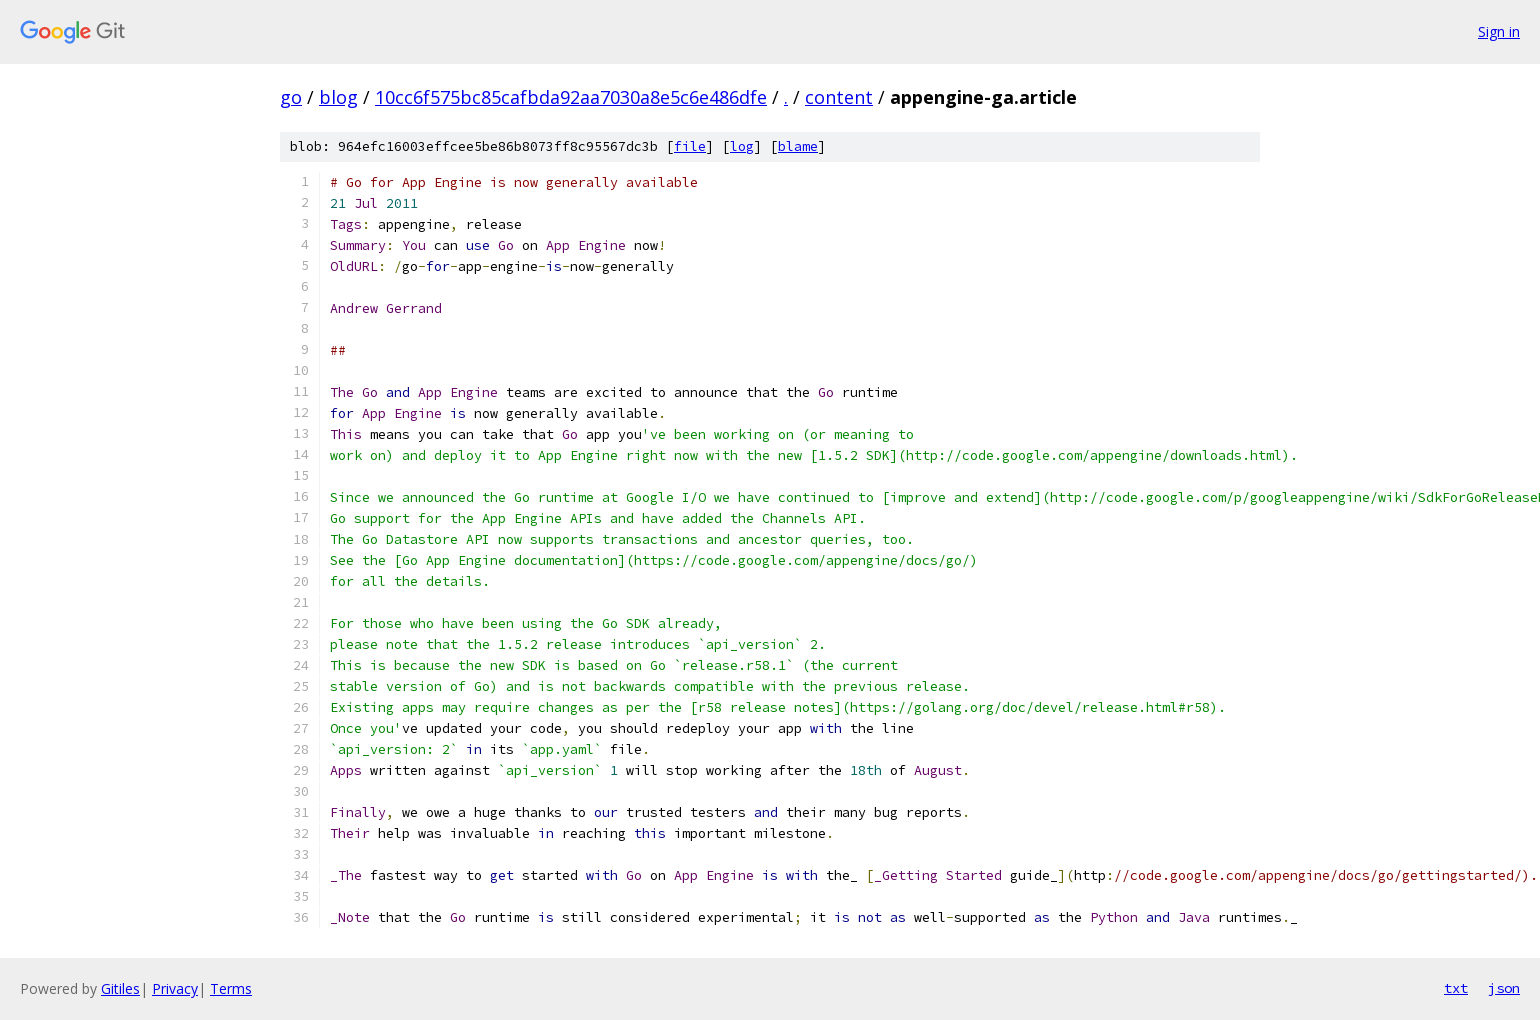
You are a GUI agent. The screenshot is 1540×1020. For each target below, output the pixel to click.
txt (1456, 988)
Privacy (175, 988)
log (742, 146)
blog (338, 97)
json (1504, 988)
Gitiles (120, 988)
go (291, 97)
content (839, 97)
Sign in (1499, 31)
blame (798, 146)
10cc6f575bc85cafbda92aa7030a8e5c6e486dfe (571, 97)
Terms (231, 988)
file (690, 146)
